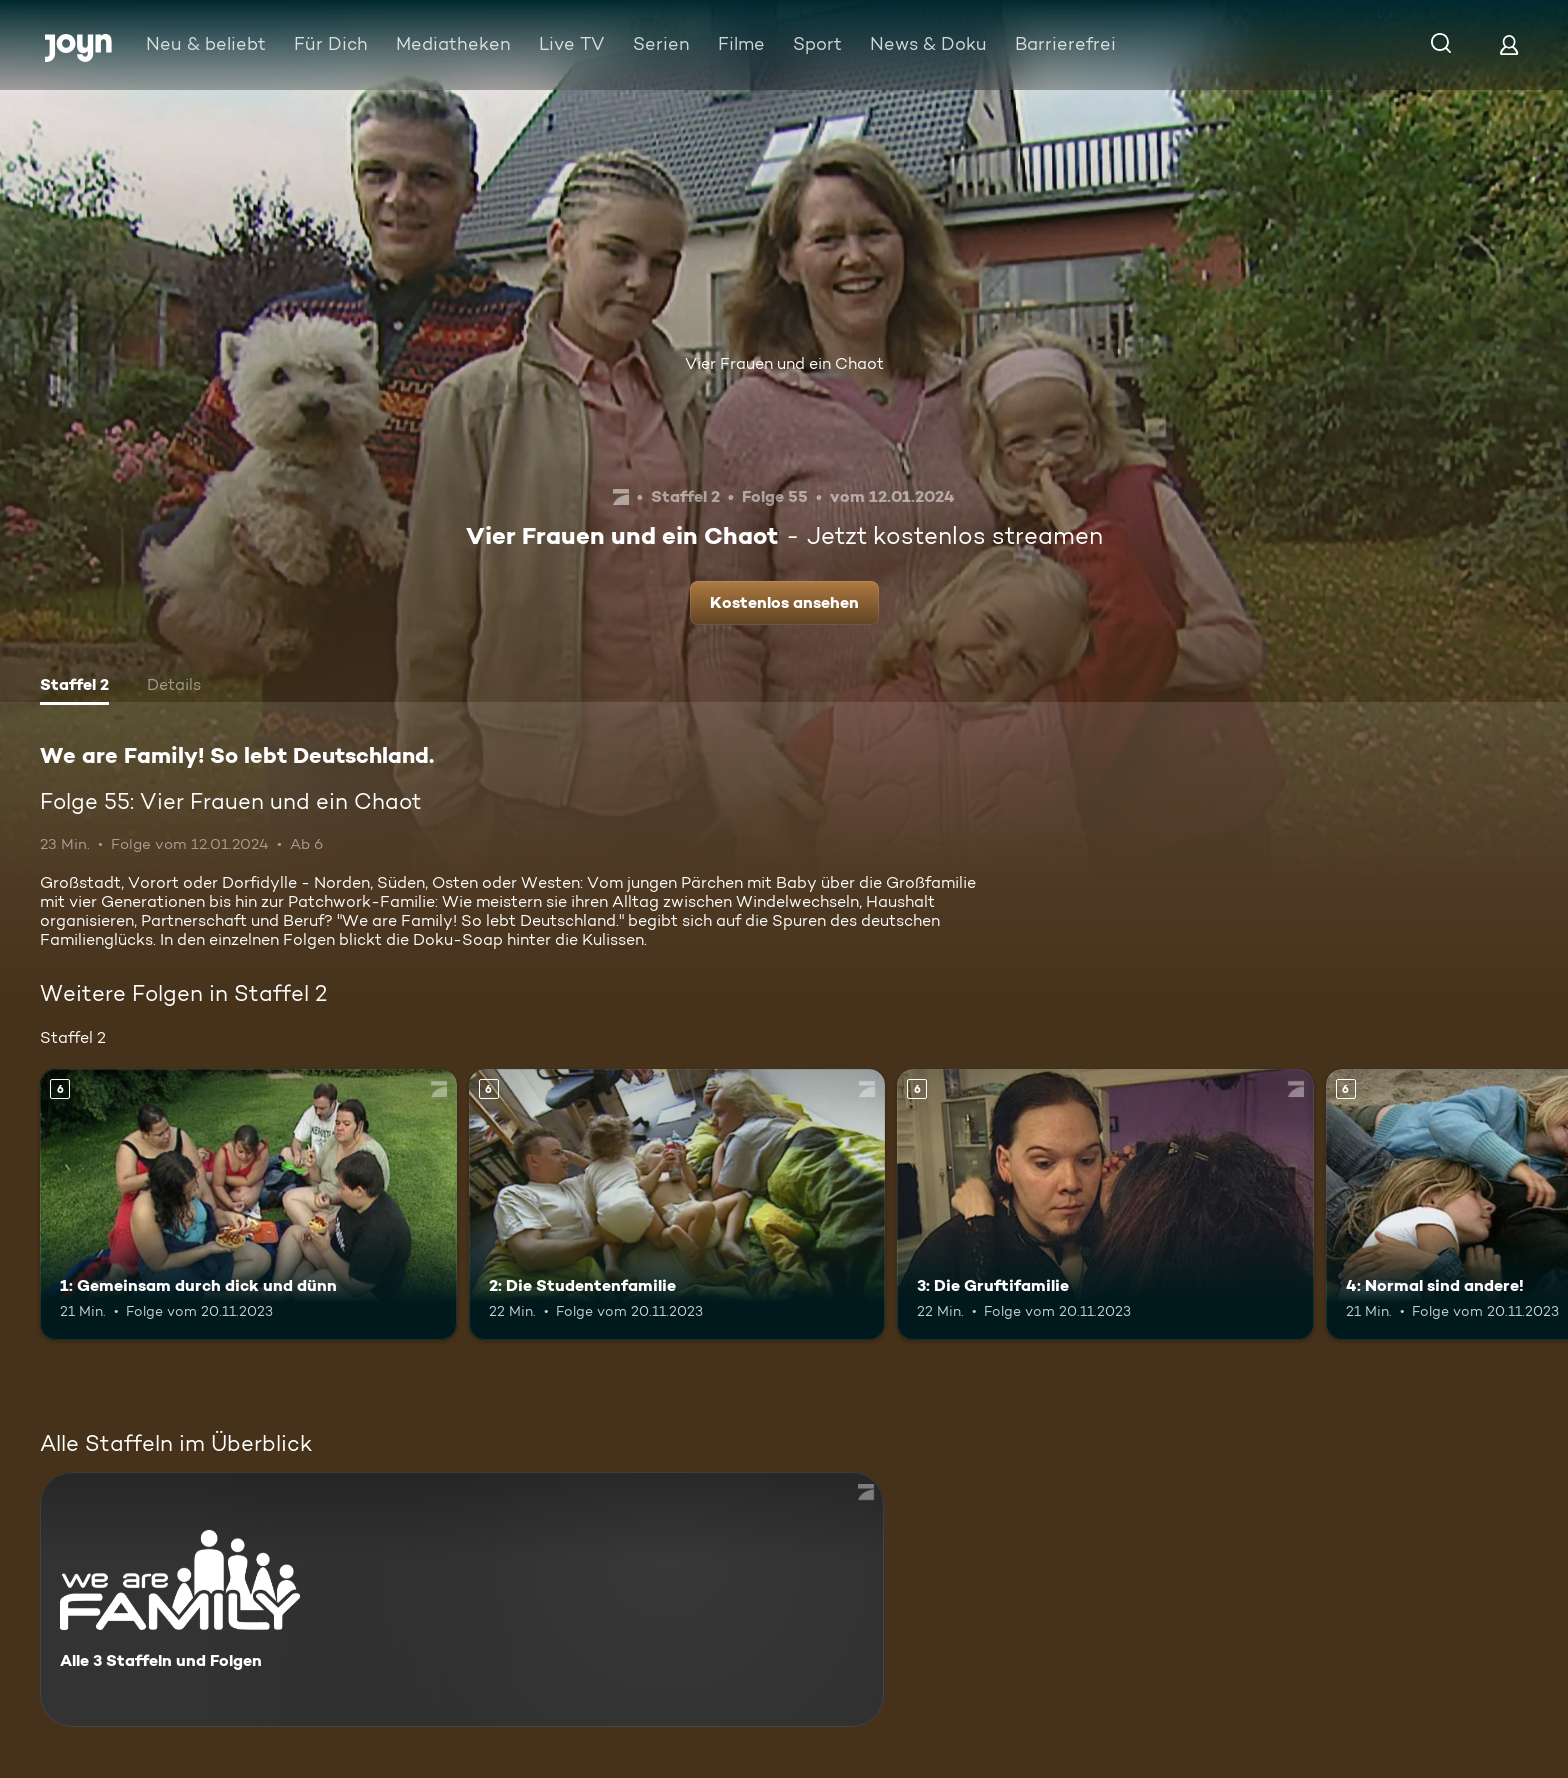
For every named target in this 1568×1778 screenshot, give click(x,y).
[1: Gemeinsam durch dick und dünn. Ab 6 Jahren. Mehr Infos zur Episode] (248, 1204)
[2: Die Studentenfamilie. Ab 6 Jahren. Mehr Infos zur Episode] (677, 1204)
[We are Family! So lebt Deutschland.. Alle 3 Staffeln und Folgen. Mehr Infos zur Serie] (462, 1599)
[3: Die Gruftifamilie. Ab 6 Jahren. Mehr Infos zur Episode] (1105, 1204)
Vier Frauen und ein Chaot (784, 363)
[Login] (1509, 44)
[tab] (74, 687)
